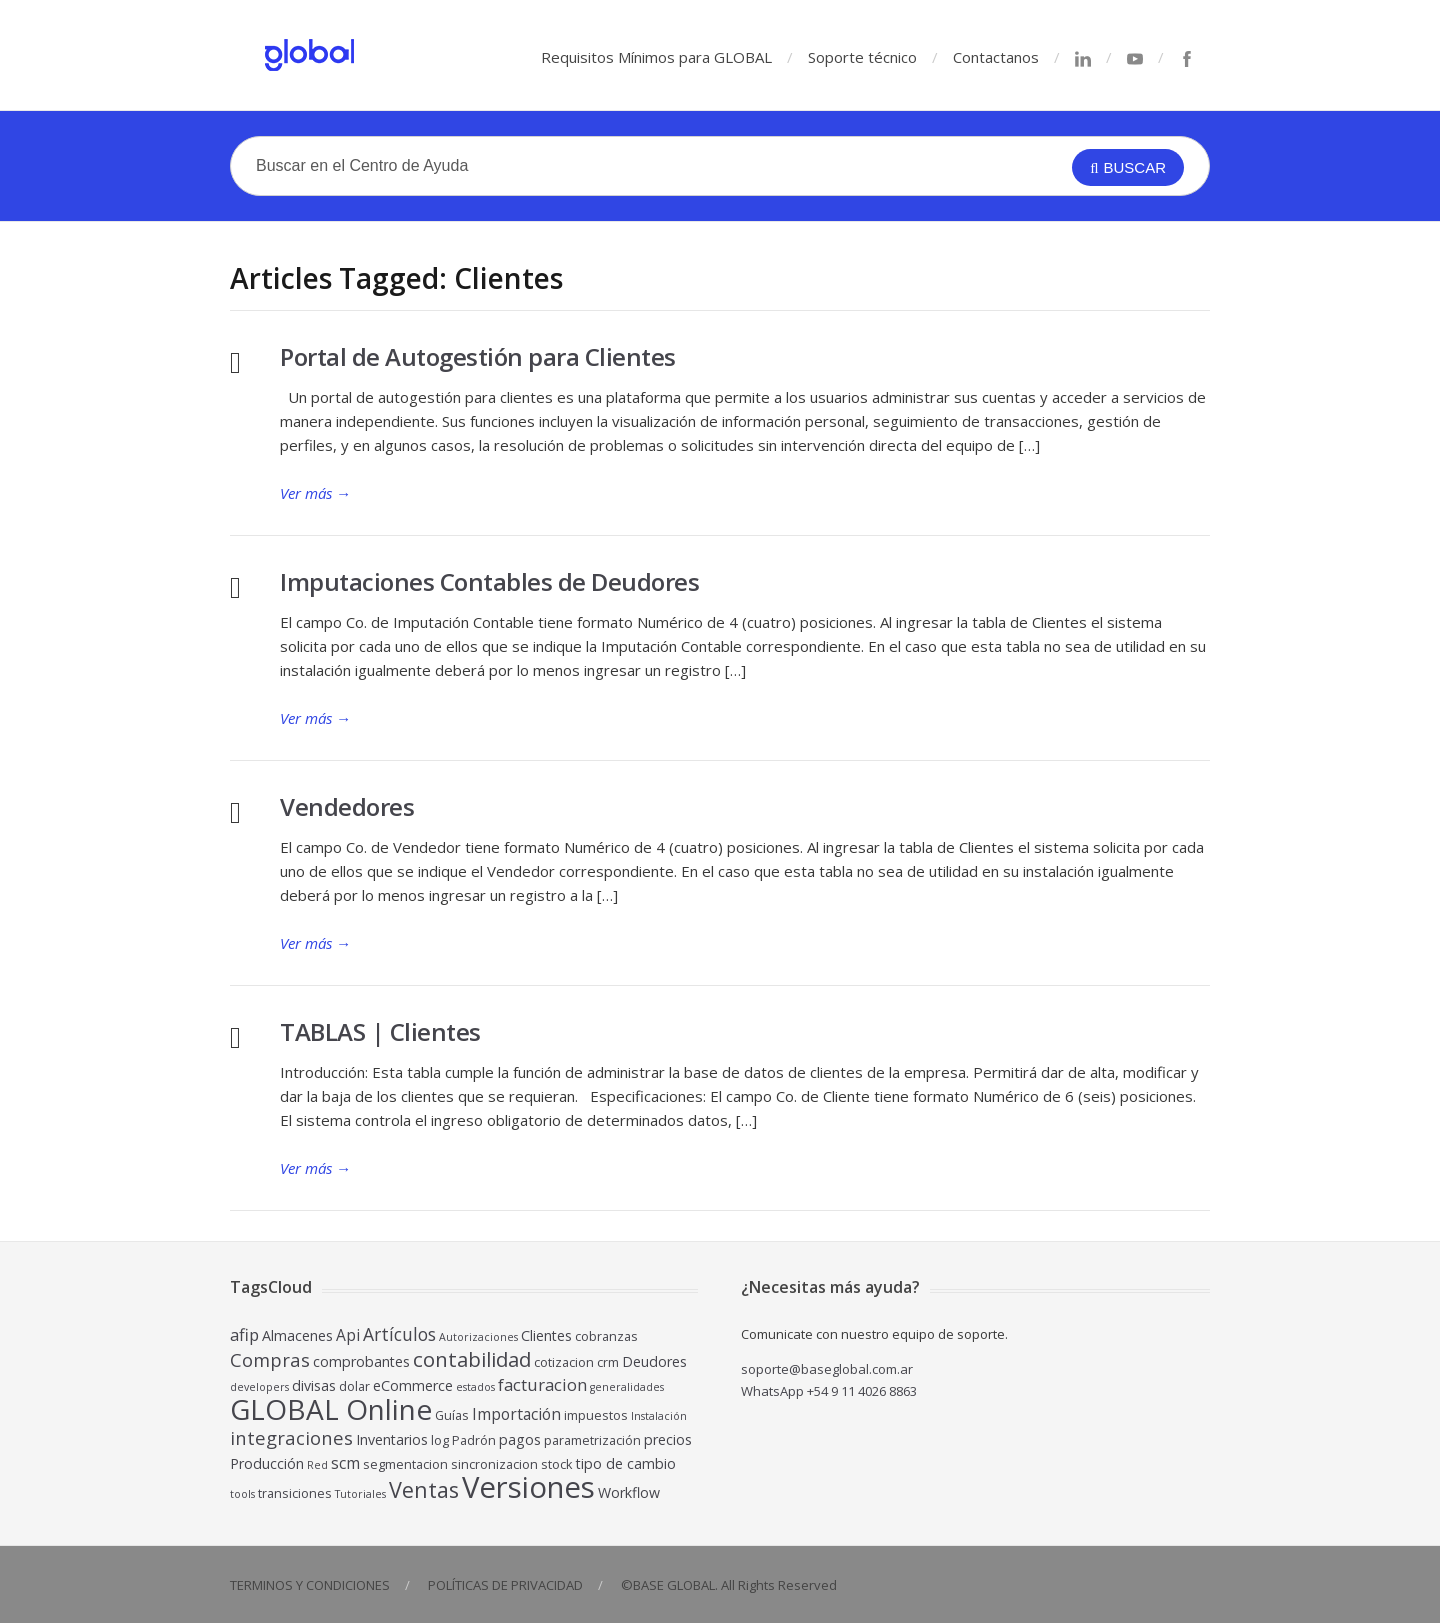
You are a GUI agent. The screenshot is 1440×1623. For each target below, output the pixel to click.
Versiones (528, 1487)
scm (345, 1463)
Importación (516, 1414)
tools (242, 1494)
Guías (452, 1415)
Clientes (546, 1335)
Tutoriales (360, 1494)
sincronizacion (494, 1464)
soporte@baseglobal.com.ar (827, 1369)
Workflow (629, 1492)
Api (348, 1335)
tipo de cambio (626, 1463)
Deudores (654, 1361)
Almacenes (297, 1335)
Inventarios (392, 1439)
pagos (520, 1439)
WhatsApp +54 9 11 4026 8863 (829, 1391)
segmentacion (405, 1464)
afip (244, 1334)
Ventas (424, 1489)
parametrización (592, 1440)
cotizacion (564, 1362)
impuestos (596, 1415)
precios (668, 1439)
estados (475, 1387)
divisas (314, 1385)
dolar (354, 1386)
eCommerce (413, 1385)
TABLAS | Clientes (380, 1031)
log (440, 1440)
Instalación (659, 1416)
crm (608, 1362)
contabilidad (472, 1359)
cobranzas (606, 1336)
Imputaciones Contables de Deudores (489, 581)
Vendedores (347, 806)
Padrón (474, 1440)
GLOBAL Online (331, 1409)
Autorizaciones (478, 1337)
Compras (270, 1359)
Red (317, 1465)
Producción (267, 1463)
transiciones (295, 1493)
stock (557, 1464)
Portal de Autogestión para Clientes (478, 356)
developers (259, 1387)
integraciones (291, 1437)
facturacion (542, 1384)
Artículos (399, 1334)
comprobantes (361, 1361)
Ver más (315, 493)
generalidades (627, 1387)
